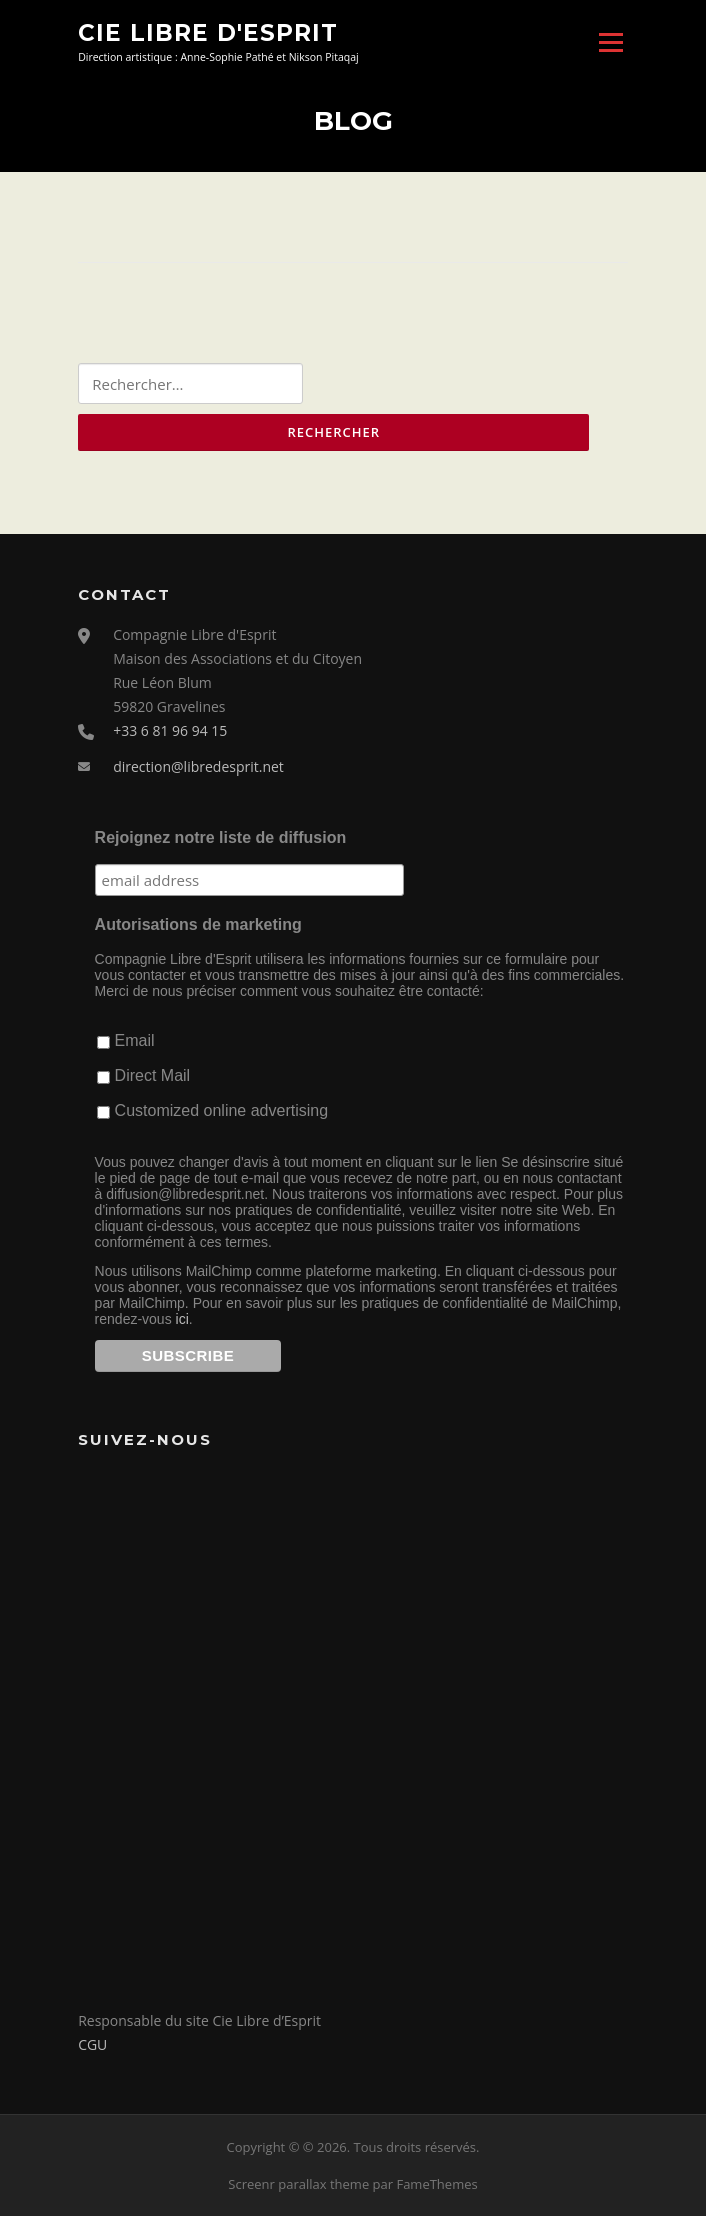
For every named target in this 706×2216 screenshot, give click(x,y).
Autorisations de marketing (198, 924)
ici (182, 1319)
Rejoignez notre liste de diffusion (221, 837)
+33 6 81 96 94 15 (170, 730)
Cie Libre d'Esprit (208, 32)
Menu (610, 42)
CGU (92, 2044)
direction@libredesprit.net (198, 766)
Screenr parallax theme (298, 2184)
